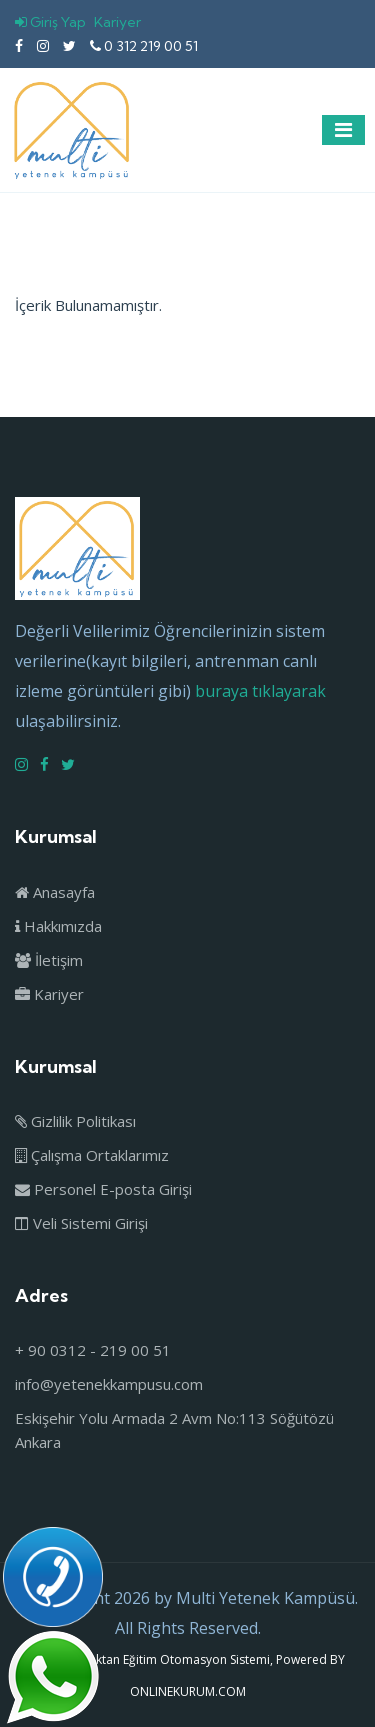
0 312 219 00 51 (144, 46)
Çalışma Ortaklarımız (92, 1155)
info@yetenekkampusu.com (109, 1384)
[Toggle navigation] (343, 130)
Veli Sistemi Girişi (81, 1223)
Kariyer (117, 22)
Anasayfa (55, 892)
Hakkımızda (58, 926)
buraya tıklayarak (260, 691)
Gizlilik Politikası (75, 1121)
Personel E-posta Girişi (103, 1189)
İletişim (49, 960)
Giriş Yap (50, 22)
